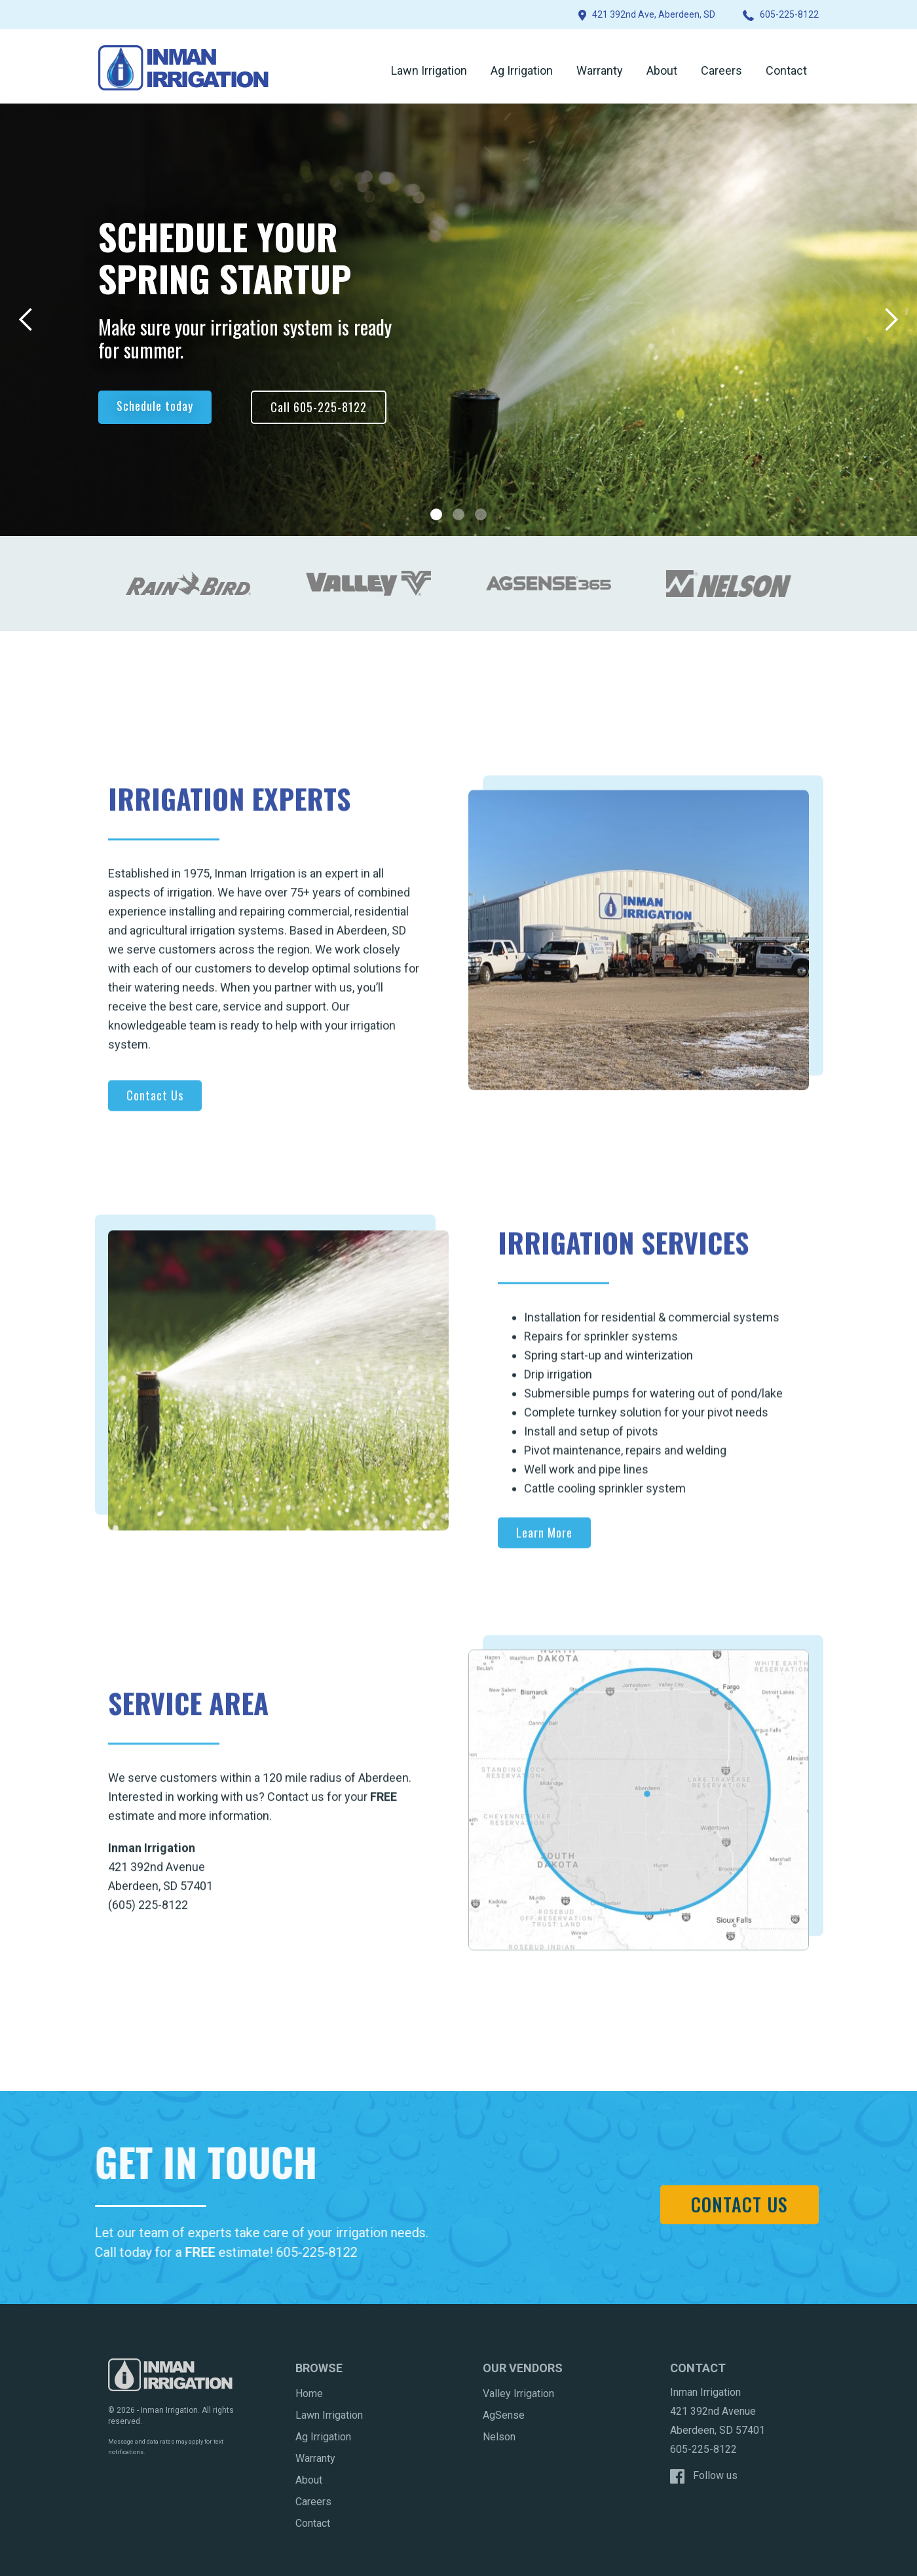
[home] (183, 67)
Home (309, 2393)
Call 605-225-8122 (319, 406)
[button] (26, 320)
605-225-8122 (307, 2252)
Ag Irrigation (522, 70)
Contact (786, 70)
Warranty (599, 70)
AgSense (504, 2415)
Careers (721, 70)
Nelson (499, 2437)
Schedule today (155, 405)
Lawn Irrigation (429, 70)
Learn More (544, 1541)
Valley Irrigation (518, 2393)
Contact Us (154, 1104)
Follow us (715, 2475)
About (661, 70)
